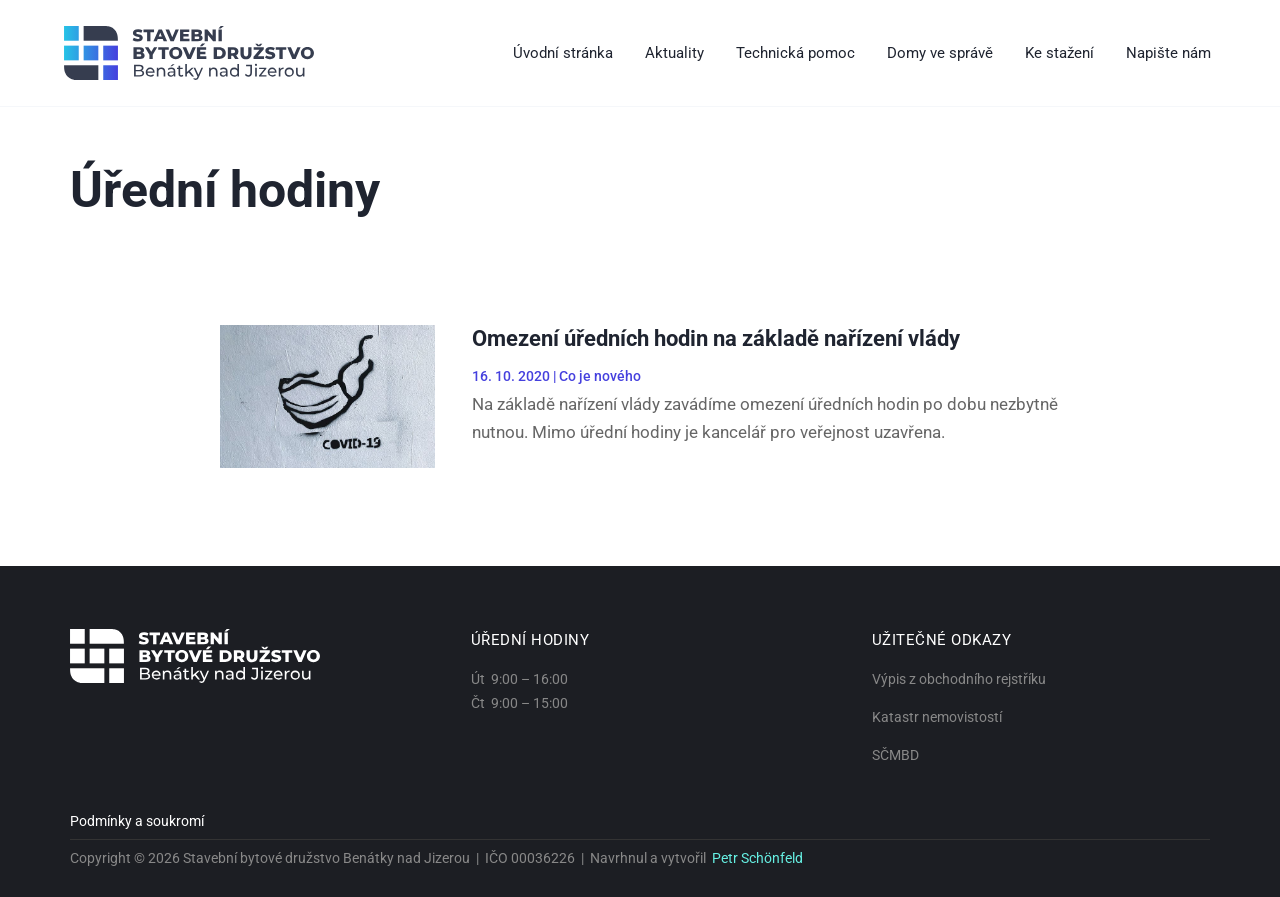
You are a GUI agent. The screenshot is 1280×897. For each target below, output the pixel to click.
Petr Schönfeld (757, 858)
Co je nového (600, 376)
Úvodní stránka (563, 53)
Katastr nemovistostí (937, 717)
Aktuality (674, 53)
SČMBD (895, 755)
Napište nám (1168, 53)
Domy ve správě (940, 53)
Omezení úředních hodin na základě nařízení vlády (716, 338)
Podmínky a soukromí (137, 821)
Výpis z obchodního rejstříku (959, 679)
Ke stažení (1059, 53)
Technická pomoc (795, 53)
